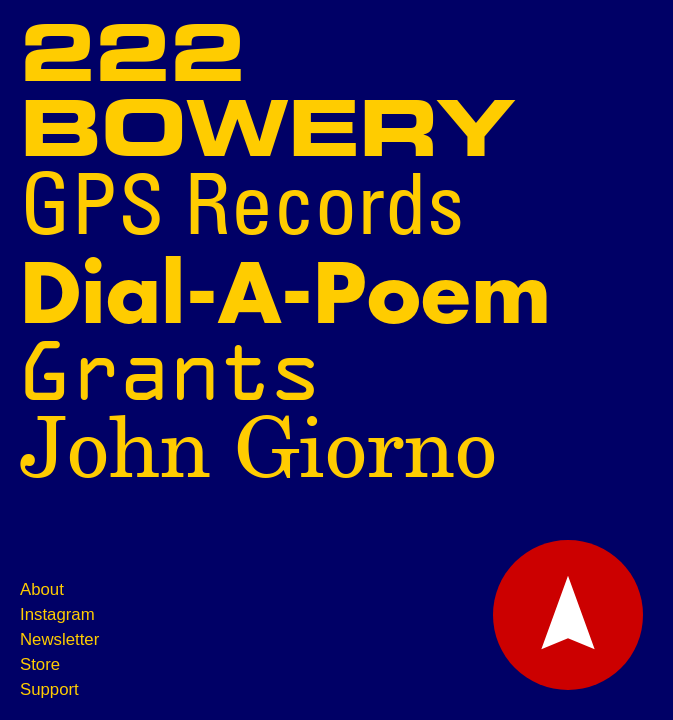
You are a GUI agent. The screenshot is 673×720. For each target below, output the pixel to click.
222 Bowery (267, 95)
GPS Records (242, 211)
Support (49, 689)
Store (40, 664)
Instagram (57, 614)
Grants (170, 371)
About (42, 589)
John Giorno (258, 451)
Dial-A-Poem (285, 296)
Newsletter (59, 639)
